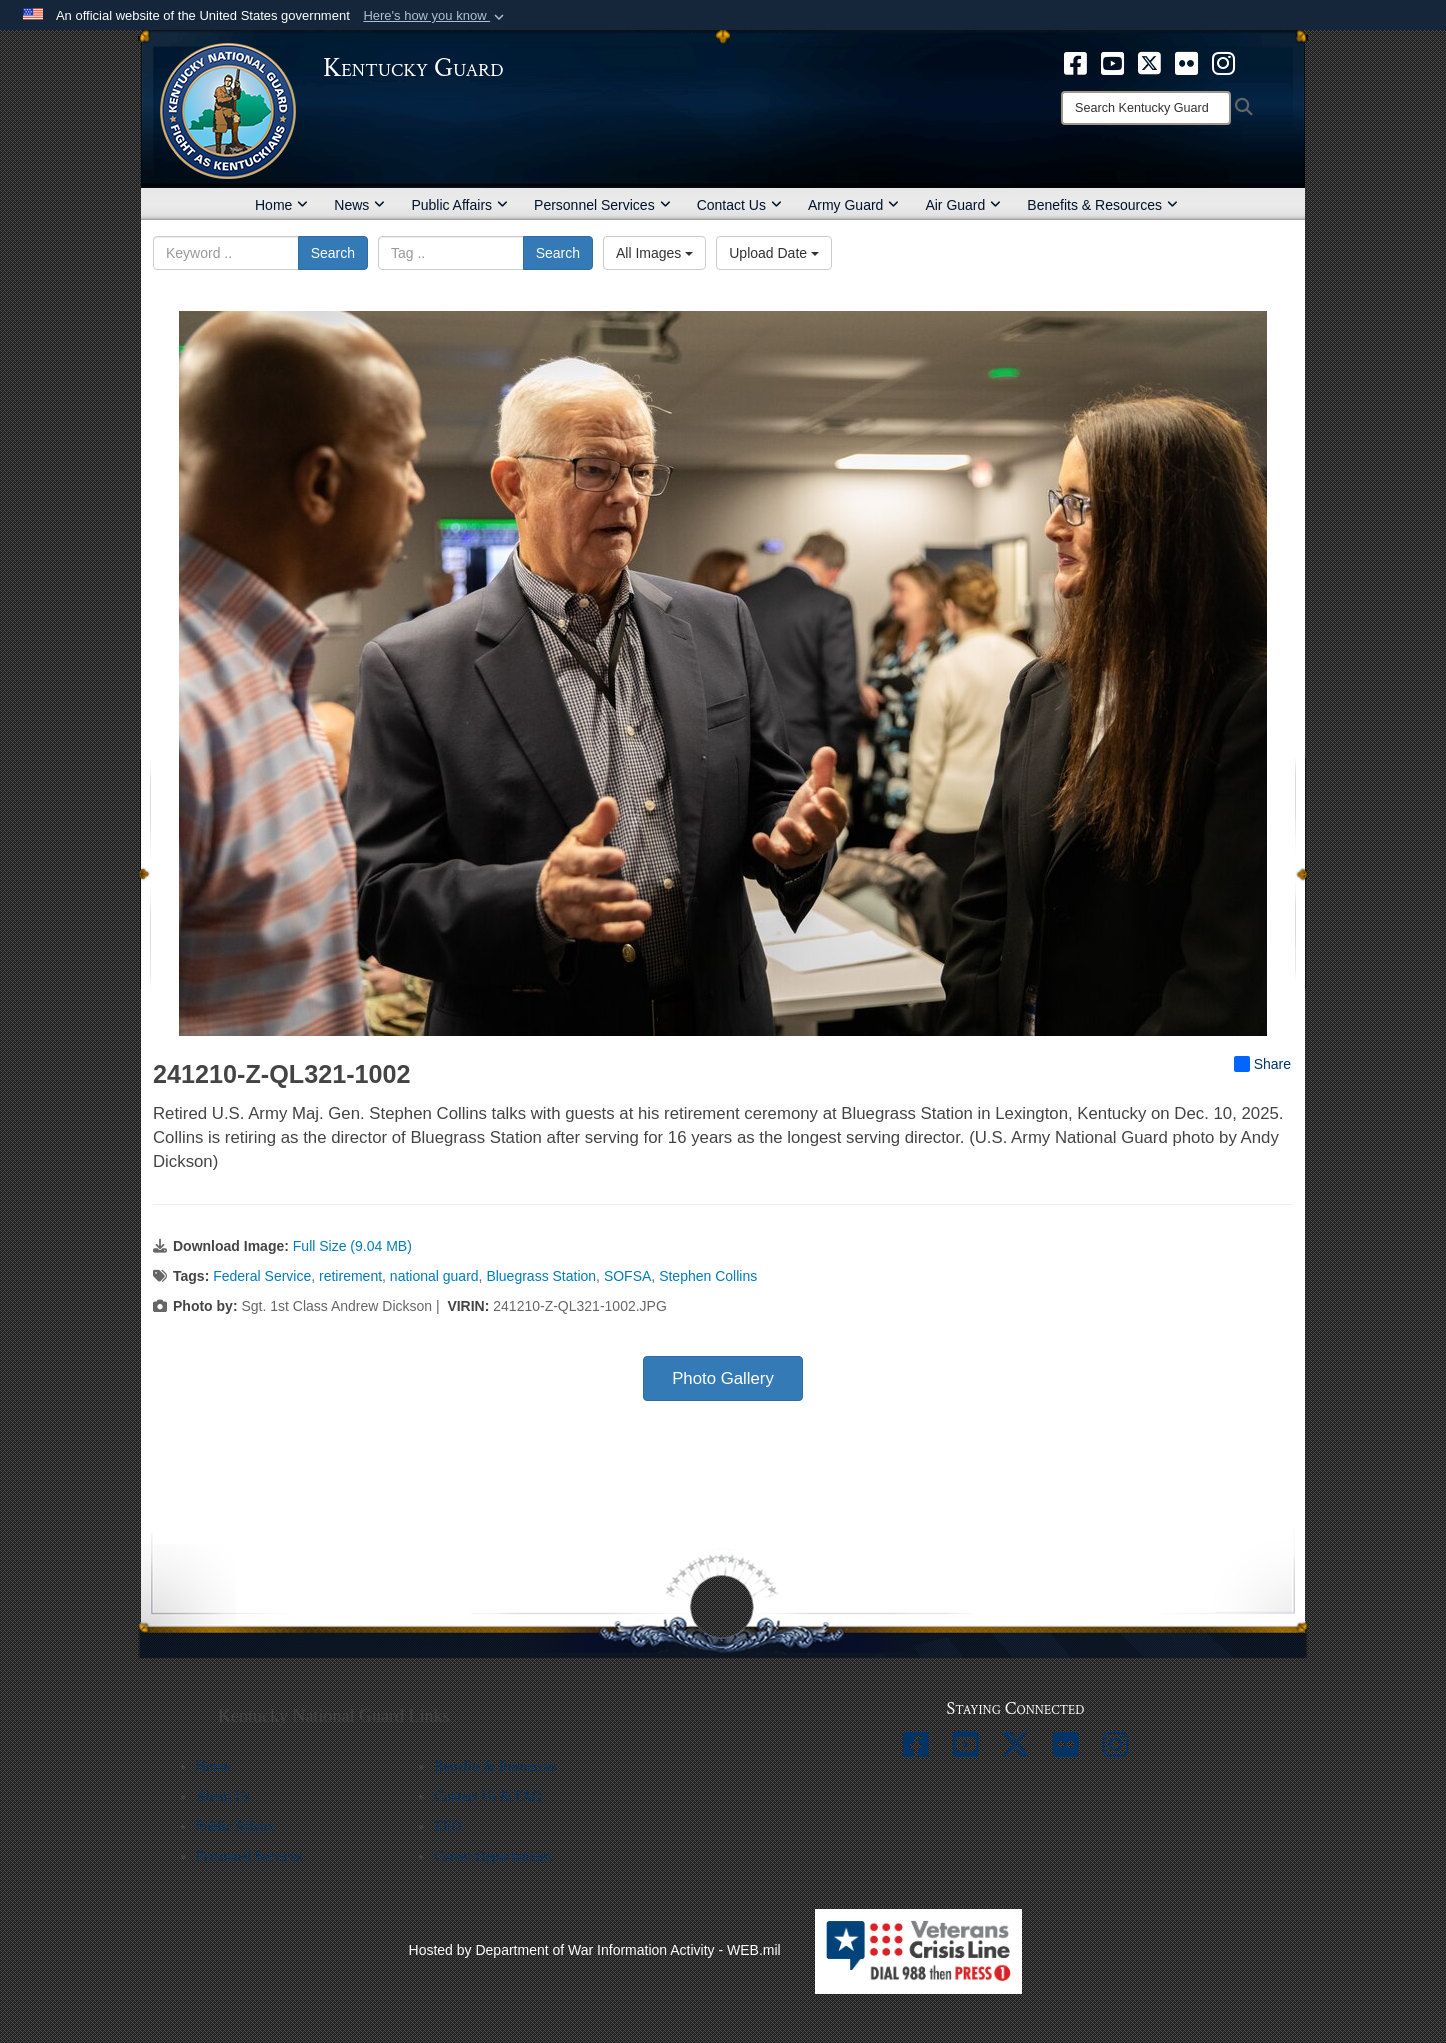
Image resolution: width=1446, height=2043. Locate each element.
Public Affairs (459, 205)
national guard (434, 1276)
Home (281, 205)
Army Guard (853, 205)
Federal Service (262, 1276)
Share (1262, 1064)
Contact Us (739, 205)
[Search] (1146, 108)
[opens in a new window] (1075, 62)
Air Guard (963, 205)
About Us (223, 1796)
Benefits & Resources (1102, 205)
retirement (350, 1276)
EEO (447, 1826)
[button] (435, 16)
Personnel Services (602, 205)
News (359, 205)
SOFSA (627, 1276)
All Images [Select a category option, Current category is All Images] (654, 253)
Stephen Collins (708, 1276)
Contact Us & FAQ (487, 1796)
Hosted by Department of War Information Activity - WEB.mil (595, 1950)
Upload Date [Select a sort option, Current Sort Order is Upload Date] (774, 253)
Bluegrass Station (541, 1276)
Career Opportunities (493, 1856)
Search (333, 253)
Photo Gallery (723, 1378)
